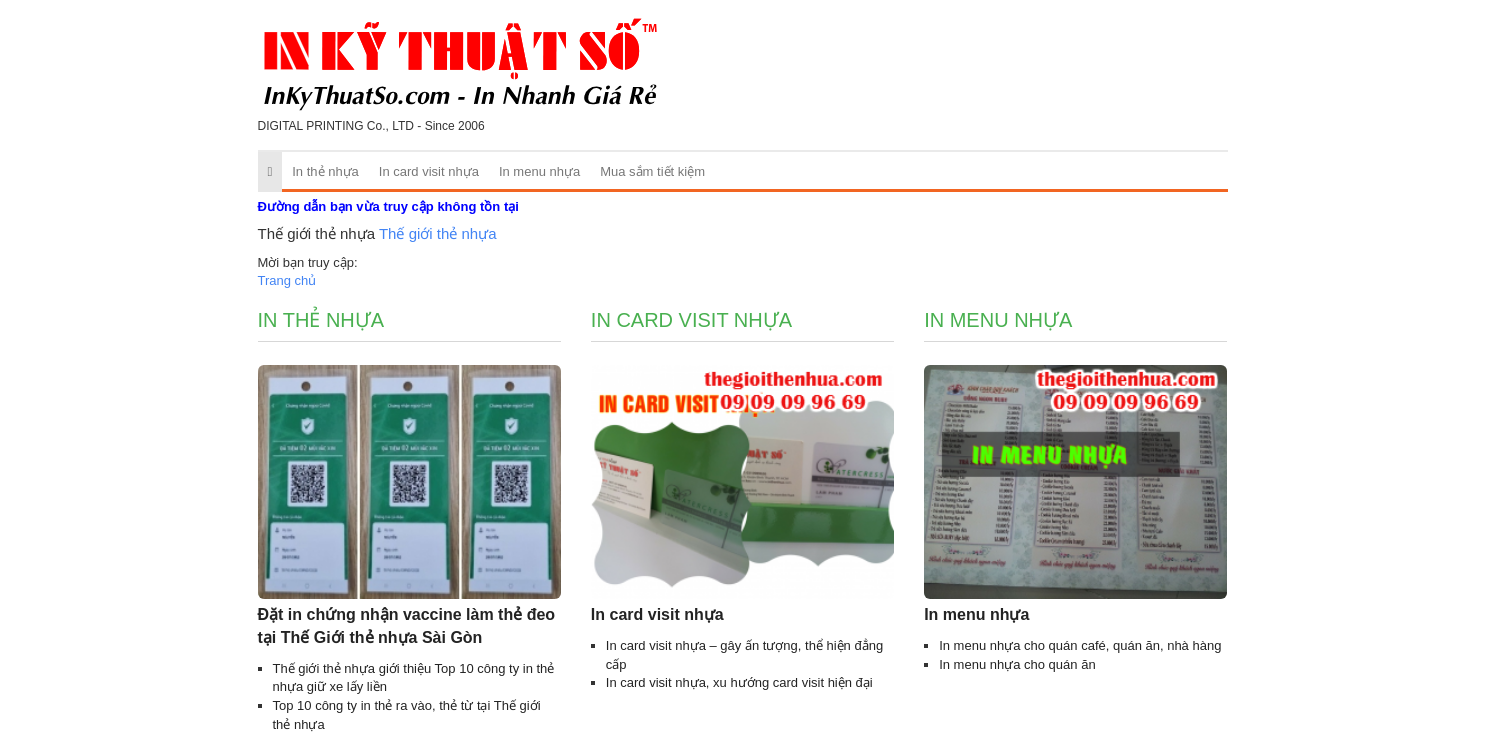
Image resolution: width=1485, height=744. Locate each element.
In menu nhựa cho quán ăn (1017, 664)
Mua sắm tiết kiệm (652, 171)
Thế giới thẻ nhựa (438, 233)
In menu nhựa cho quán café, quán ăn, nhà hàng (1080, 645)
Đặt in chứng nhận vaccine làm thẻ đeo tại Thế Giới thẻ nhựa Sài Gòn (407, 626)
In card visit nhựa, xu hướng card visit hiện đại (739, 682)
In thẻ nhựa (325, 171)
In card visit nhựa (429, 171)
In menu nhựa (539, 171)
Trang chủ (287, 280)
